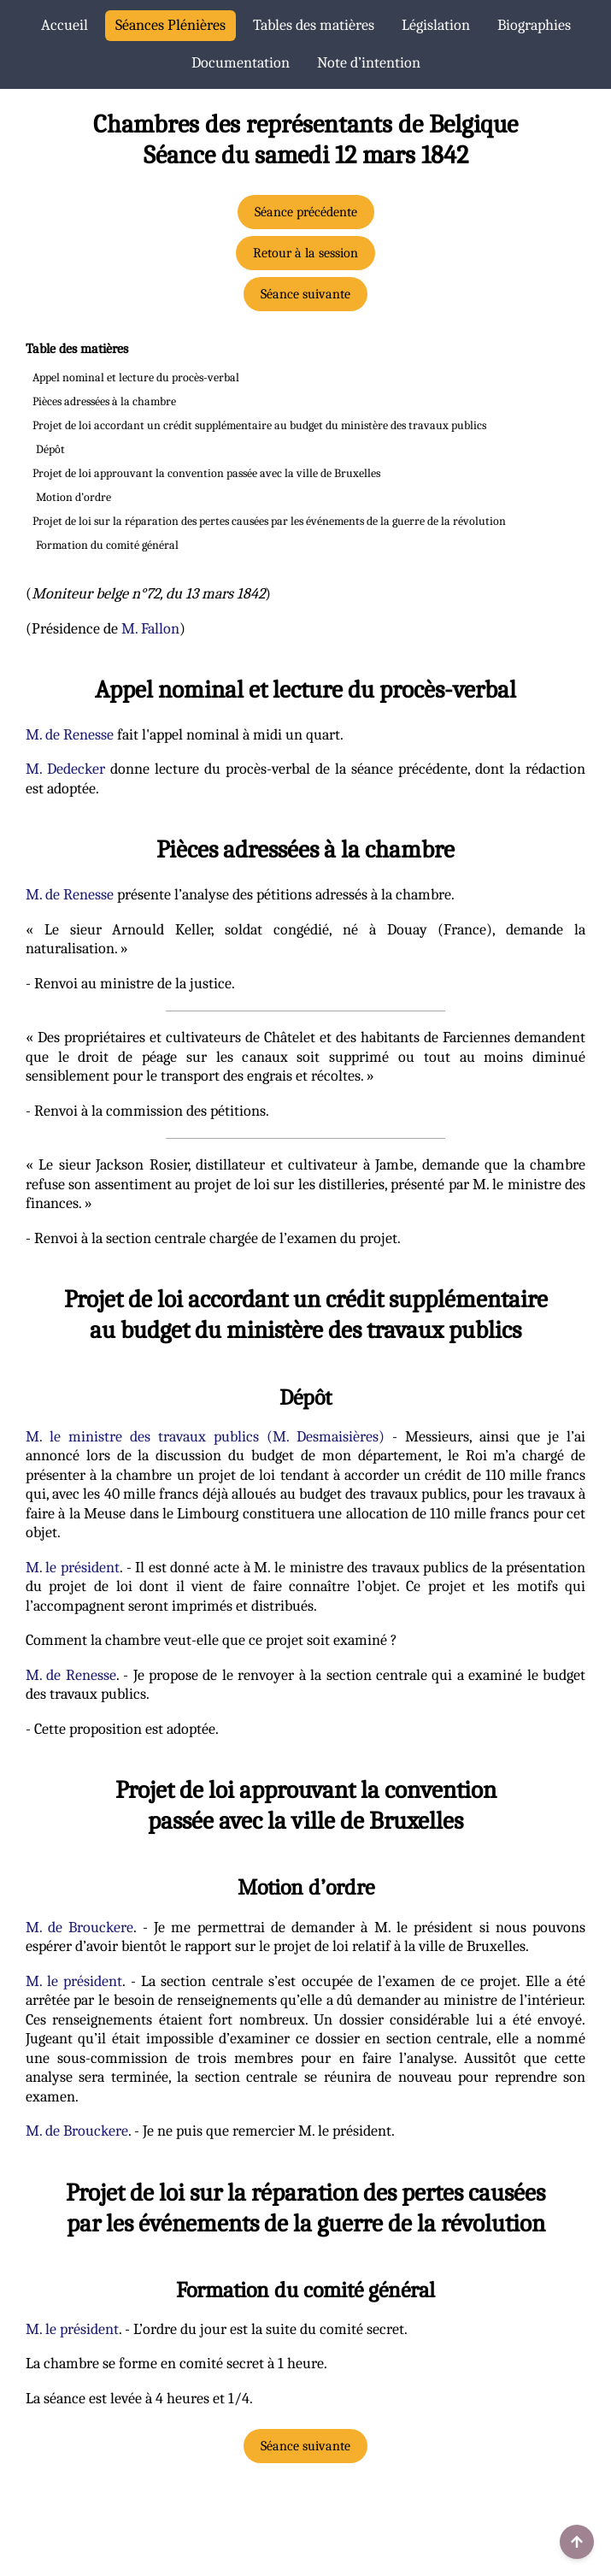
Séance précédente (306, 212)
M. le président (73, 1568)
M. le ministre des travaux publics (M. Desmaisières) (205, 1437)
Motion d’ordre (73, 497)
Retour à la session (305, 253)
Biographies (534, 25)
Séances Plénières (170, 25)
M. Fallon (150, 629)
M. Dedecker (65, 769)
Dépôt (50, 449)
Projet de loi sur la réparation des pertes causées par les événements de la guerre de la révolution (269, 521)
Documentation (240, 63)
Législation (436, 25)
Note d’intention (368, 63)
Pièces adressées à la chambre (104, 401)
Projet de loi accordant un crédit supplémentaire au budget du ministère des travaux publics (259, 425)
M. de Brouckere (80, 1927)
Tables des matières (313, 25)
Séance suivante (305, 294)
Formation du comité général (107, 545)
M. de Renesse (70, 735)
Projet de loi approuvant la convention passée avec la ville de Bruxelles (206, 473)
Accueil (64, 25)
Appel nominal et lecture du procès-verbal (135, 377)
